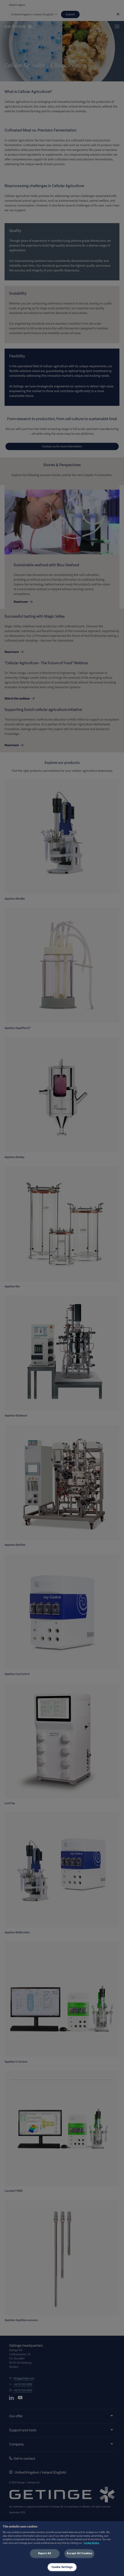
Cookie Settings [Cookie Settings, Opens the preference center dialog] (62, 2567)
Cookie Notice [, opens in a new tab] (91, 2543)
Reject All (44, 2553)
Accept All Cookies (79, 2553)
